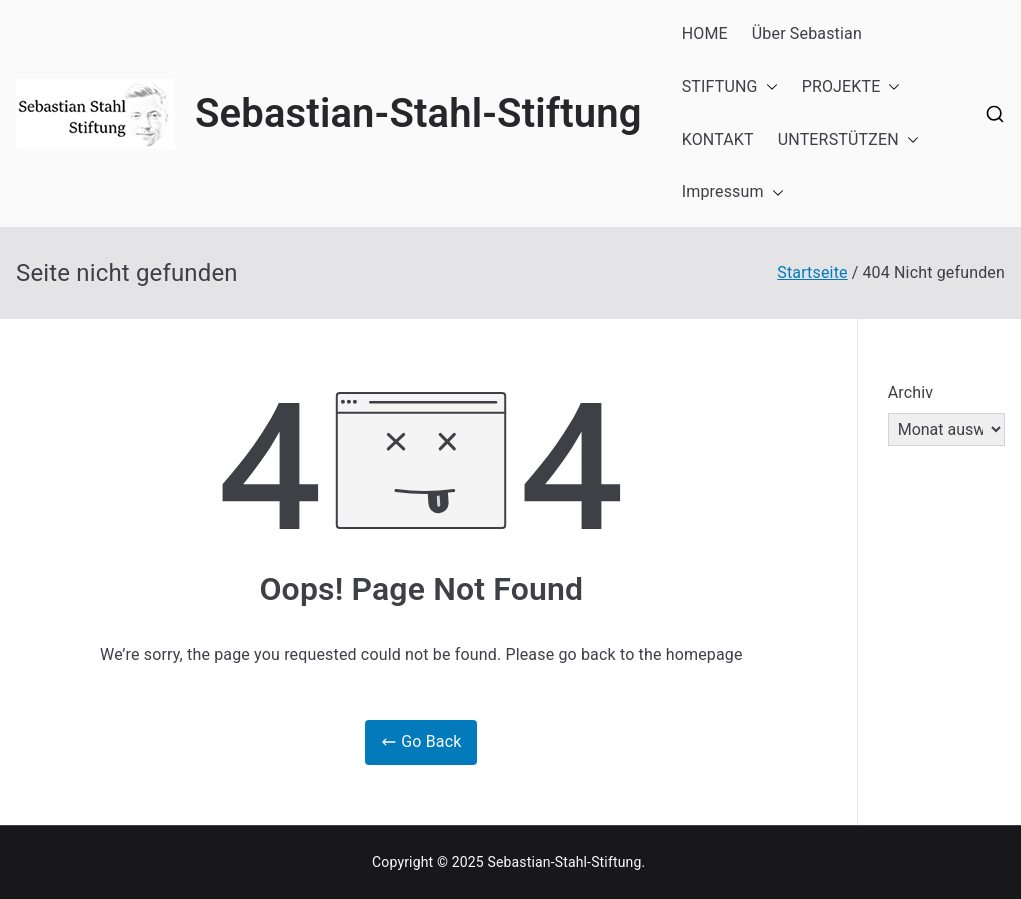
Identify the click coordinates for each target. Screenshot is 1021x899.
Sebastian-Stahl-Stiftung (418, 113)
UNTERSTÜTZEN (848, 140)
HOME (705, 33)
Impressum (733, 192)
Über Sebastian (807, 33)
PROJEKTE (851, 87)
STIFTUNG (730, 87)
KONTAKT (718, 139)
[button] (768, 87)
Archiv (911, 392)
